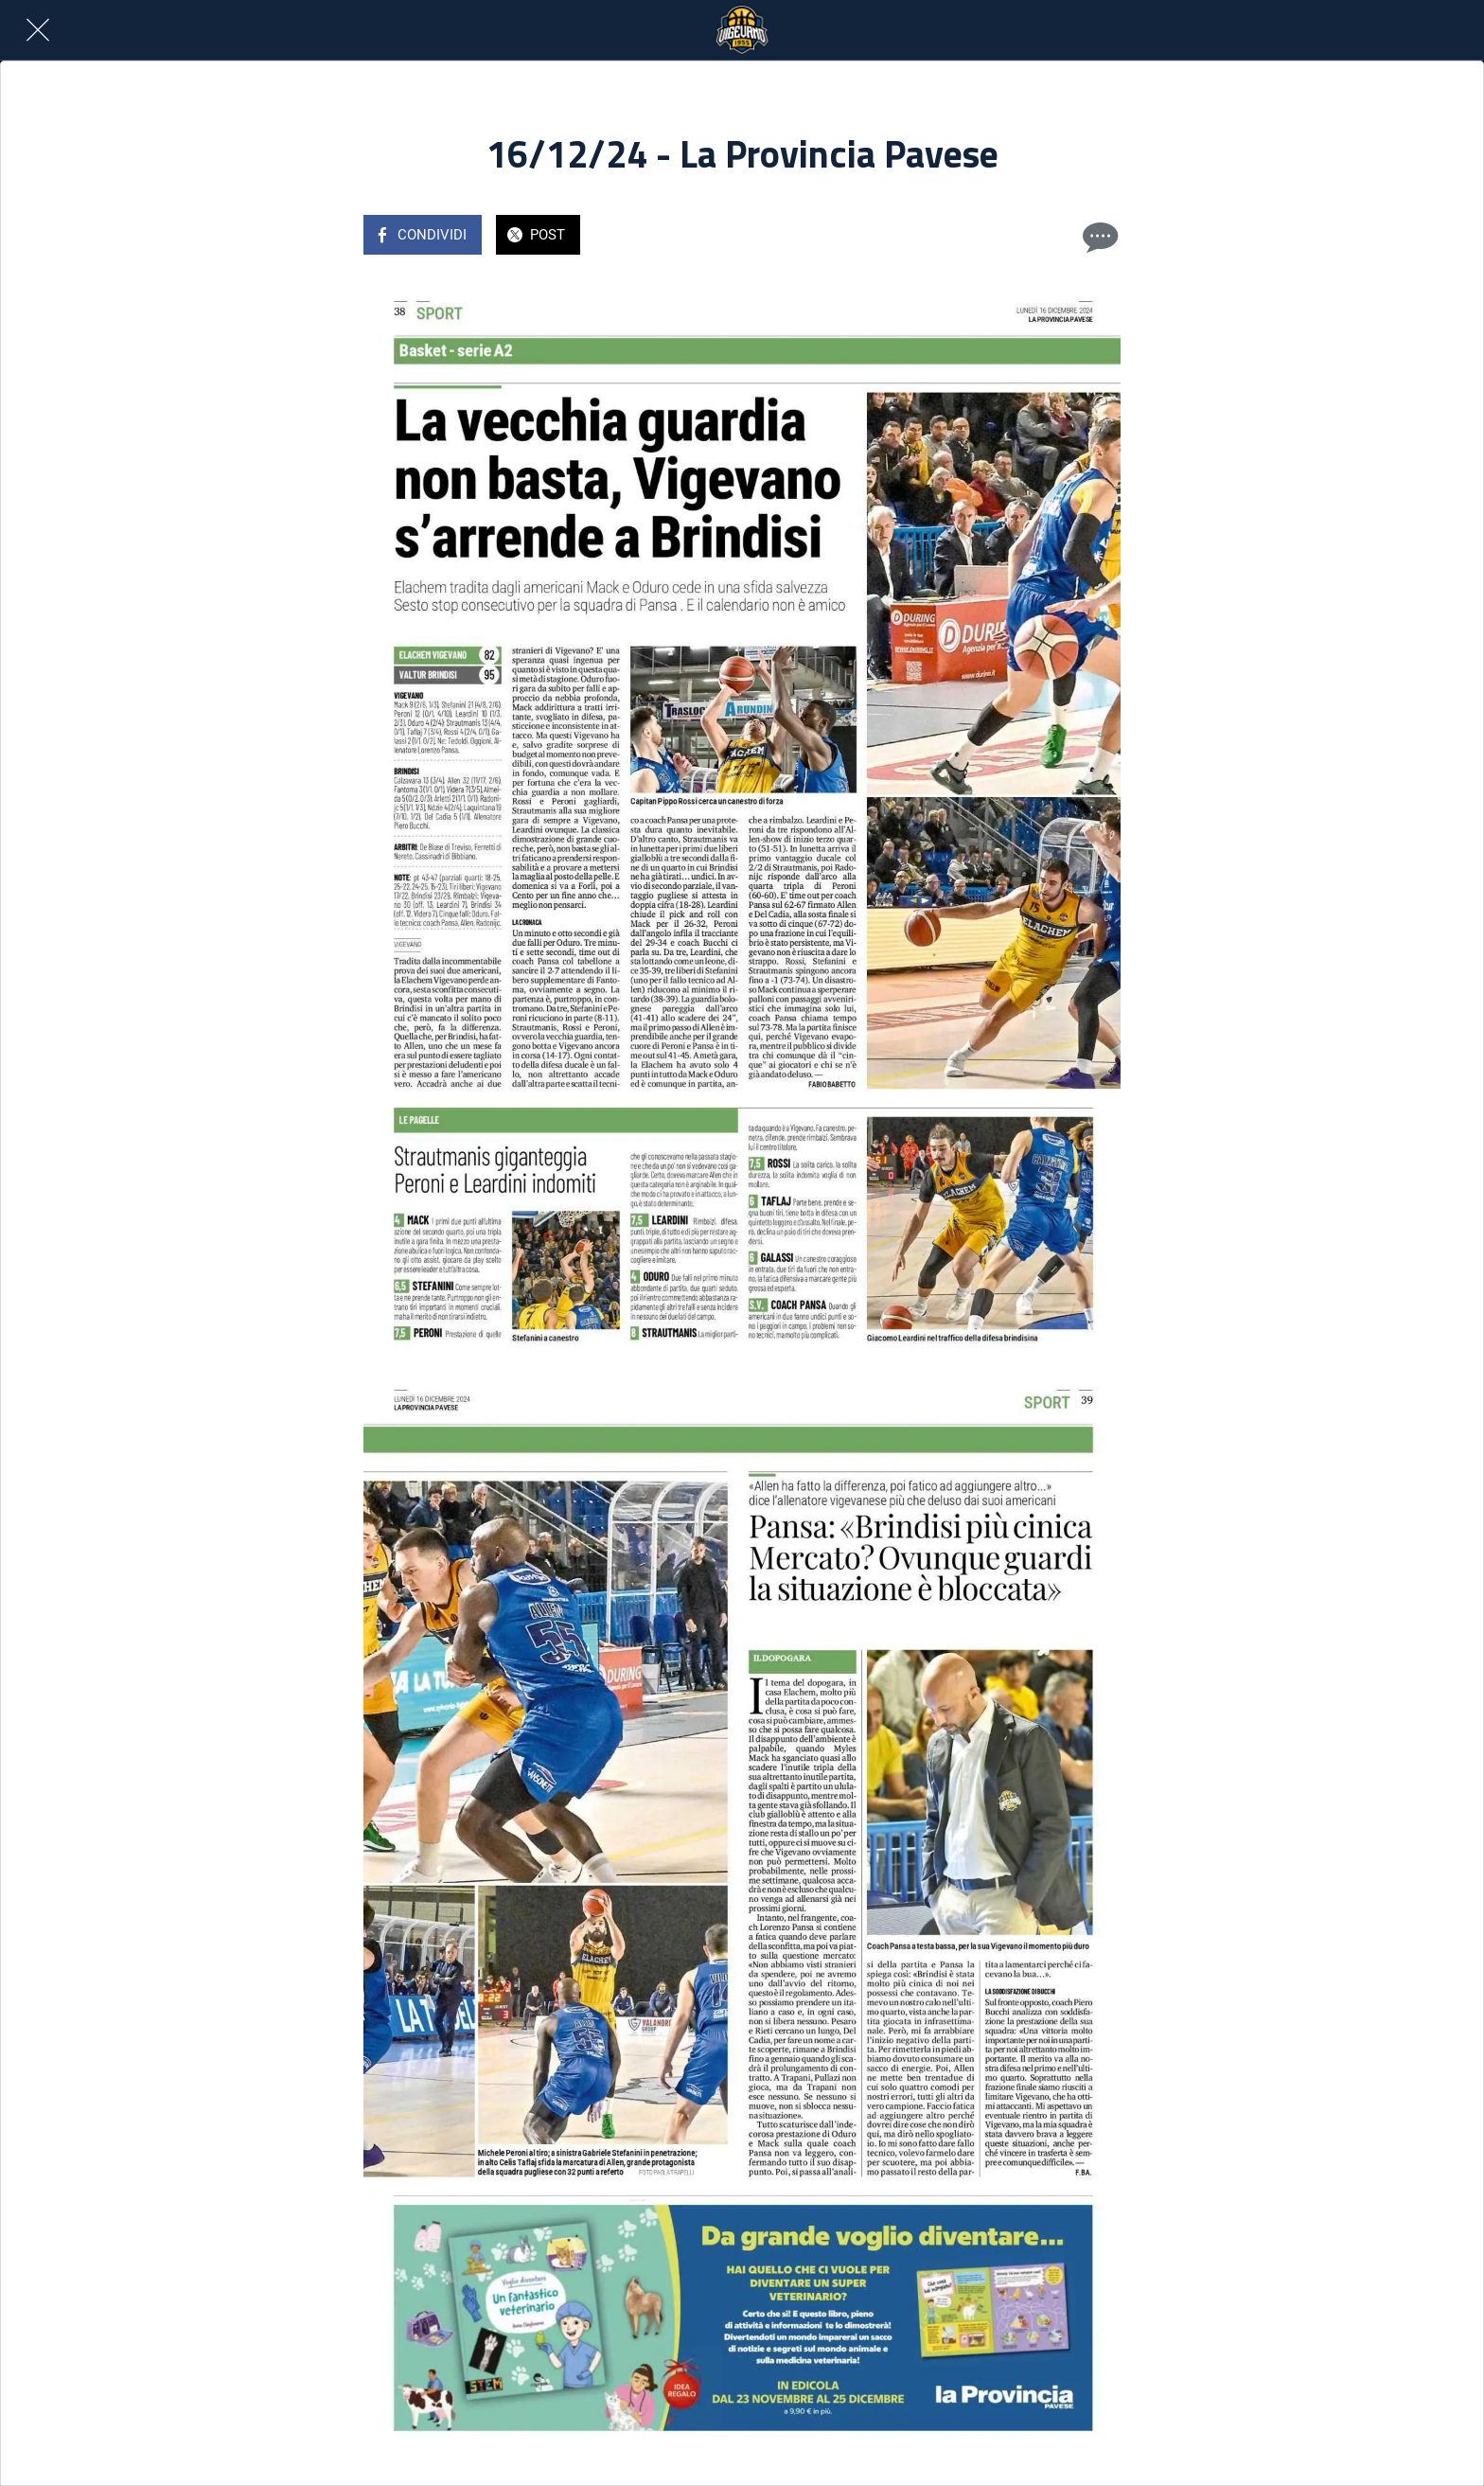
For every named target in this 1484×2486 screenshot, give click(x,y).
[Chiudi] (37, 30)
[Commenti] (1098, 236)
